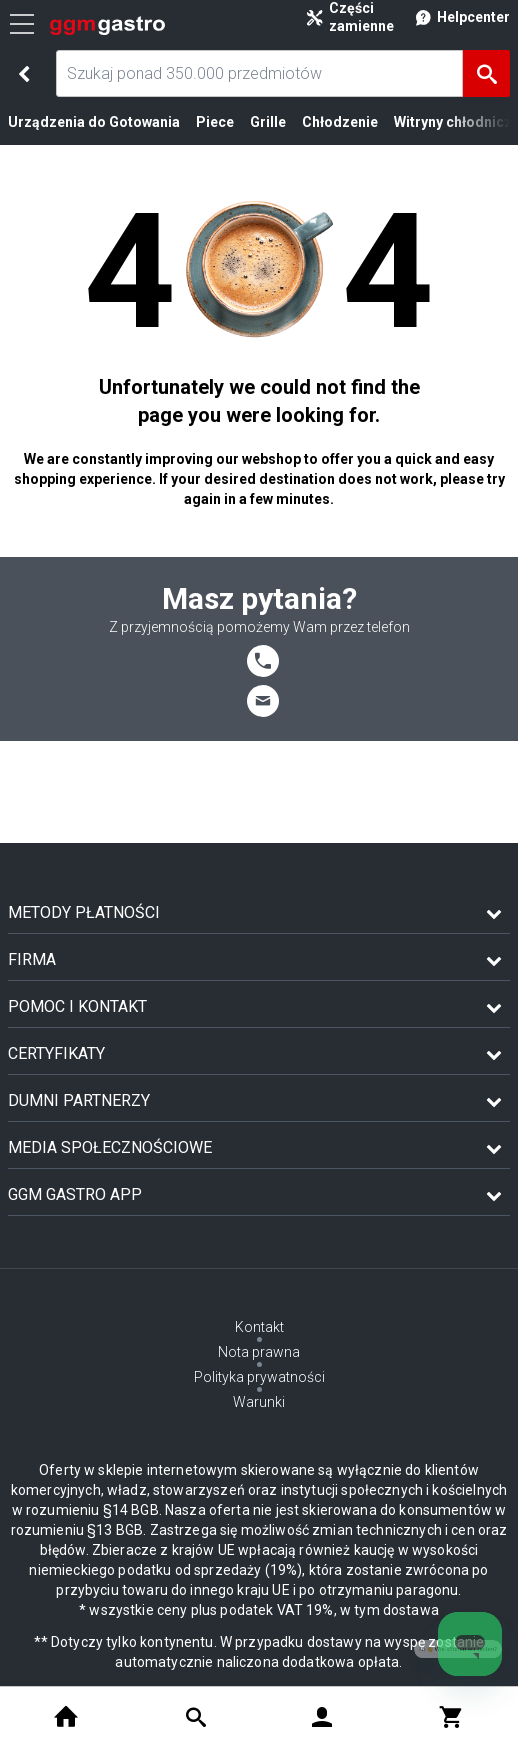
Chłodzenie (340, 122)
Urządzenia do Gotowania (94, 122)
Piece (215, 122)
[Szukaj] (486, 73)
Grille (268, 122)
